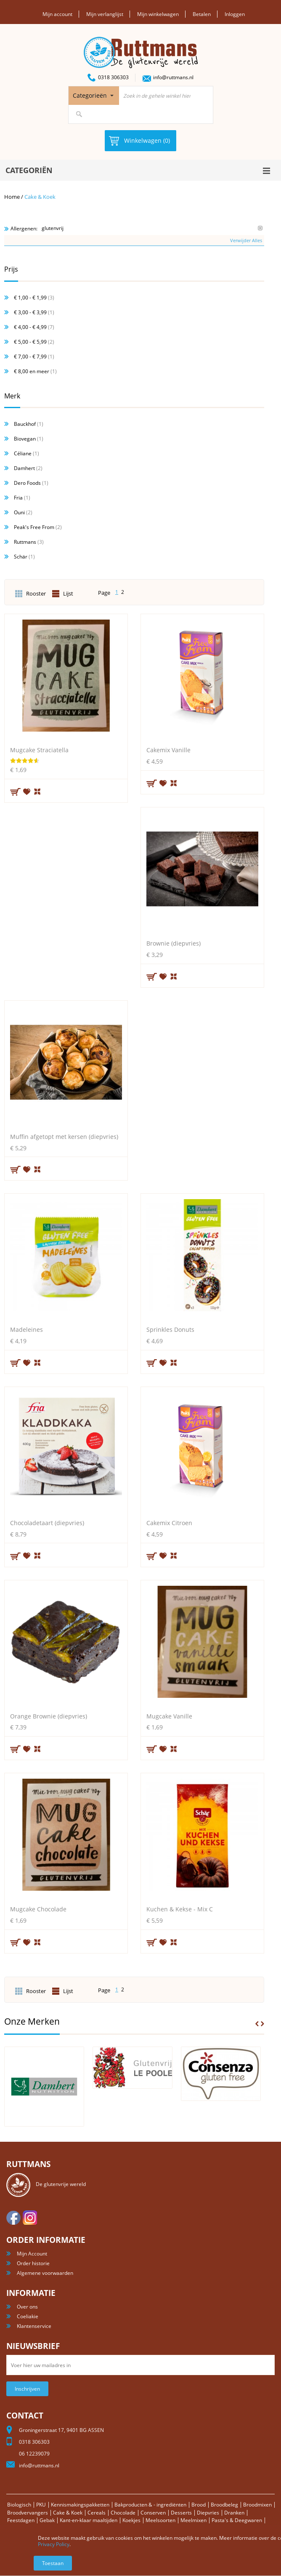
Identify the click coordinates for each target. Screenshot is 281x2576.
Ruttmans (25, 541)
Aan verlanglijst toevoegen (27, 791)
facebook (13, 2217)
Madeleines (26, 1329)
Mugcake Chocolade (38, 1909)
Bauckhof (25, 424)
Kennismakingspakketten (80, 2504)
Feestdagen (20, 2520)
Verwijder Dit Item (260, 228)
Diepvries (208, 2512)
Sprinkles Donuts (170, 1329)
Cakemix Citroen (169, 1523)
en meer (31, 371)
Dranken (234, 2512)
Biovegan (25, 438)
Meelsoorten (160, 2520)
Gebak (47, 2520)
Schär (20, 556)
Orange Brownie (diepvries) (48, 1716)
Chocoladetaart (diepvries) (47, 1523)
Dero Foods (27, 482)
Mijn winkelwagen (158, 14)
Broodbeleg (224, 2504)
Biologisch (19, 2504)
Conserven (153, 2512)
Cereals (96, 2512)
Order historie (33, 2263)
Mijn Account (32, 2253)
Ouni (19, 512)
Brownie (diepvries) (173, 943)
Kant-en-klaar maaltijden (88, 2520)
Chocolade (123, 2512)
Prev (257, 2023)
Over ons (27, 2306)
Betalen (202, 14)
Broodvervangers (27, 2512)
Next (262, 2023)
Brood (198, 2504)
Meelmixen (193, 2520)
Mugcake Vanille (169, 1716)
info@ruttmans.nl (173, 77)
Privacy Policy (53, 2544)
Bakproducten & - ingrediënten (150, 2504)
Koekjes (131, 2520)
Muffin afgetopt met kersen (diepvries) (64, 1137)
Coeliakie (27, 2316)
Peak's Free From (34, 527)
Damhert (24, 468)
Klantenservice (34, 2326)
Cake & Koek (67, 2512)
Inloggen (235, 14)
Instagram (30, 2217)
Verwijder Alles (246, 240)
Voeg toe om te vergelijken (38, 790)
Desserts (181, 2512)
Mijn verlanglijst (104, 14)
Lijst (68, 593)
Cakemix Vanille (168, 750)
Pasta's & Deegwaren (237, 2520)
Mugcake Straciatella (39, 750)
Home (12, 196)
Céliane (23, 453)
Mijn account (57, 14)
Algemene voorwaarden (45, 2273)
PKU (41, 2504)
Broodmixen (257, 2504)
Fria (18, 497)
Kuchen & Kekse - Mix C (179, 1909)
